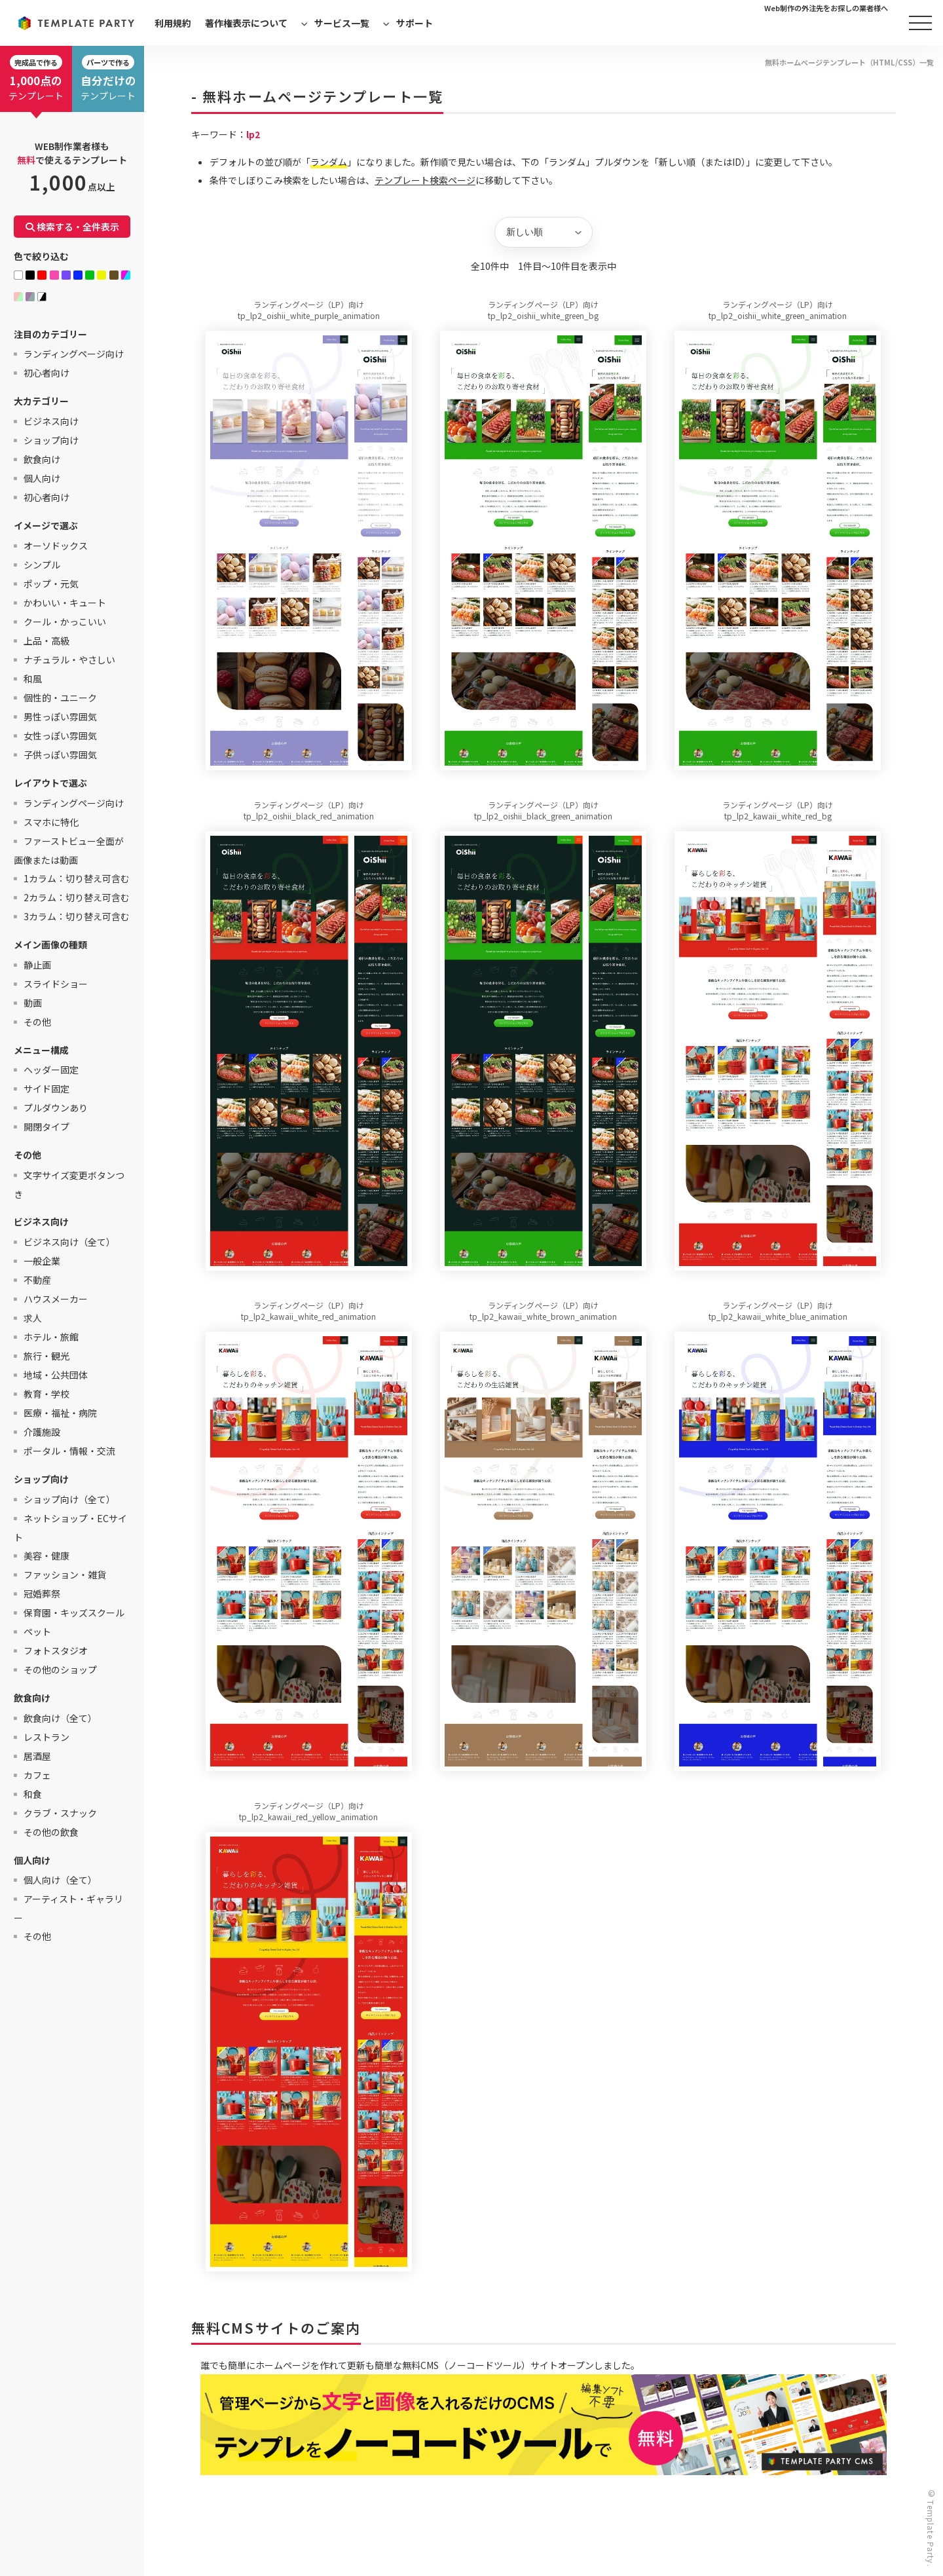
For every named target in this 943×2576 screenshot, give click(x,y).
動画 (33, 1002)
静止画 (37, 964)
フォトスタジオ (56, 1650)
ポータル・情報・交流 (69, 1450)
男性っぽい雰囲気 (60, 716)
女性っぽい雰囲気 (60, 735)
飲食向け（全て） (60, 1718)
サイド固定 (46, 1088)
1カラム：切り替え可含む (77, 878)
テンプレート (36, 78)
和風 (33, 678)
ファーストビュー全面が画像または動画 (69, 850)
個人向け (42, 478)
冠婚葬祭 (42, 1593)
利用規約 (173, 22)
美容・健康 (46, 1555)
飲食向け (42, 459)
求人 (33, 1317)
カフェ (37, 1775)
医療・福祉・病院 (60, 1412)
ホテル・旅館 (51, 1336)
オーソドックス (56, 545)
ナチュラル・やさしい (69, 659)
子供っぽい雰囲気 (60, 754)
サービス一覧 (341, 22)
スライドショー (56, 983)
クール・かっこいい (65, 621)
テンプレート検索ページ (425, 180)
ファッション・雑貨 (65, 1574)
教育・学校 (46, 1393)
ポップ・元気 (51, 583)
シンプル (42, 564)
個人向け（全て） (60, 1879)
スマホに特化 (51, 822)
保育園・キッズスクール (74, 1612)
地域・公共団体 (56, 1374)
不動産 (37, 1279)
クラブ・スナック (60, 1813)
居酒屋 (37, 1756)
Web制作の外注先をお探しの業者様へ (826, 8)
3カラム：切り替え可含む (77, 916)
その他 (37, 1021)
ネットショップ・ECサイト (70, 1528)
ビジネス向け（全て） (69, 1241)
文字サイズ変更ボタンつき (69, 1184)
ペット (37, 1631)
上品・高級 (46, 640)
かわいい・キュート (65, 602)
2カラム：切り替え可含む (77, 897)
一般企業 (42, 1260)
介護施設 (42, 1431)
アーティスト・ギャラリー (68, 1908)
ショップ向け (51, 440)
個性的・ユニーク (60, 697)
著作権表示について (246, 22)
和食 (33, 1794)
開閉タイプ (46, 1126)
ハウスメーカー (56, 1298)
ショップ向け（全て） (69, 1499)
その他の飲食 (51, 1832)
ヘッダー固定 (51, 1069)
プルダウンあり (56, 1107)
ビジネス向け (51, 421)
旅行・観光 (46, 1355)
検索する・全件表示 (72, 226)
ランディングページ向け (74, 353)
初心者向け (46, 372)
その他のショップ (60, 1669)
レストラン (46, 1737)
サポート (414, 22)
